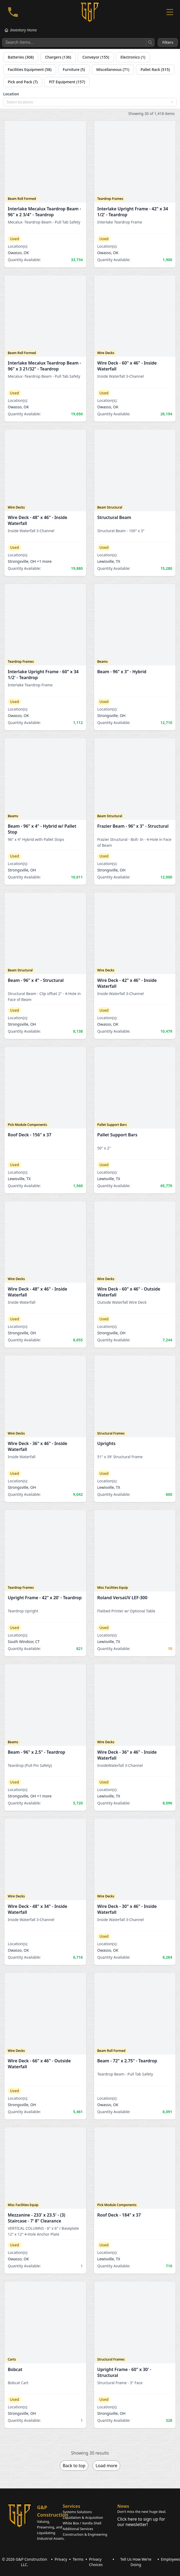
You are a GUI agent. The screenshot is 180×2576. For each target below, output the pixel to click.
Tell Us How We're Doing (135, 2562)
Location (11, 93)
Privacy (61, 2559)
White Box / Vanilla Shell (82, 2523)
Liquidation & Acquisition (83, 2517)
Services (71, 2506)
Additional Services (78, 2528)
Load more (106, 2466)
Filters (167, 42)
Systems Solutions (77, 2511)
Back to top (74, 2466)
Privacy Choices (96, 2562)
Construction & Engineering (85, 2534)
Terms (78, 2559)
